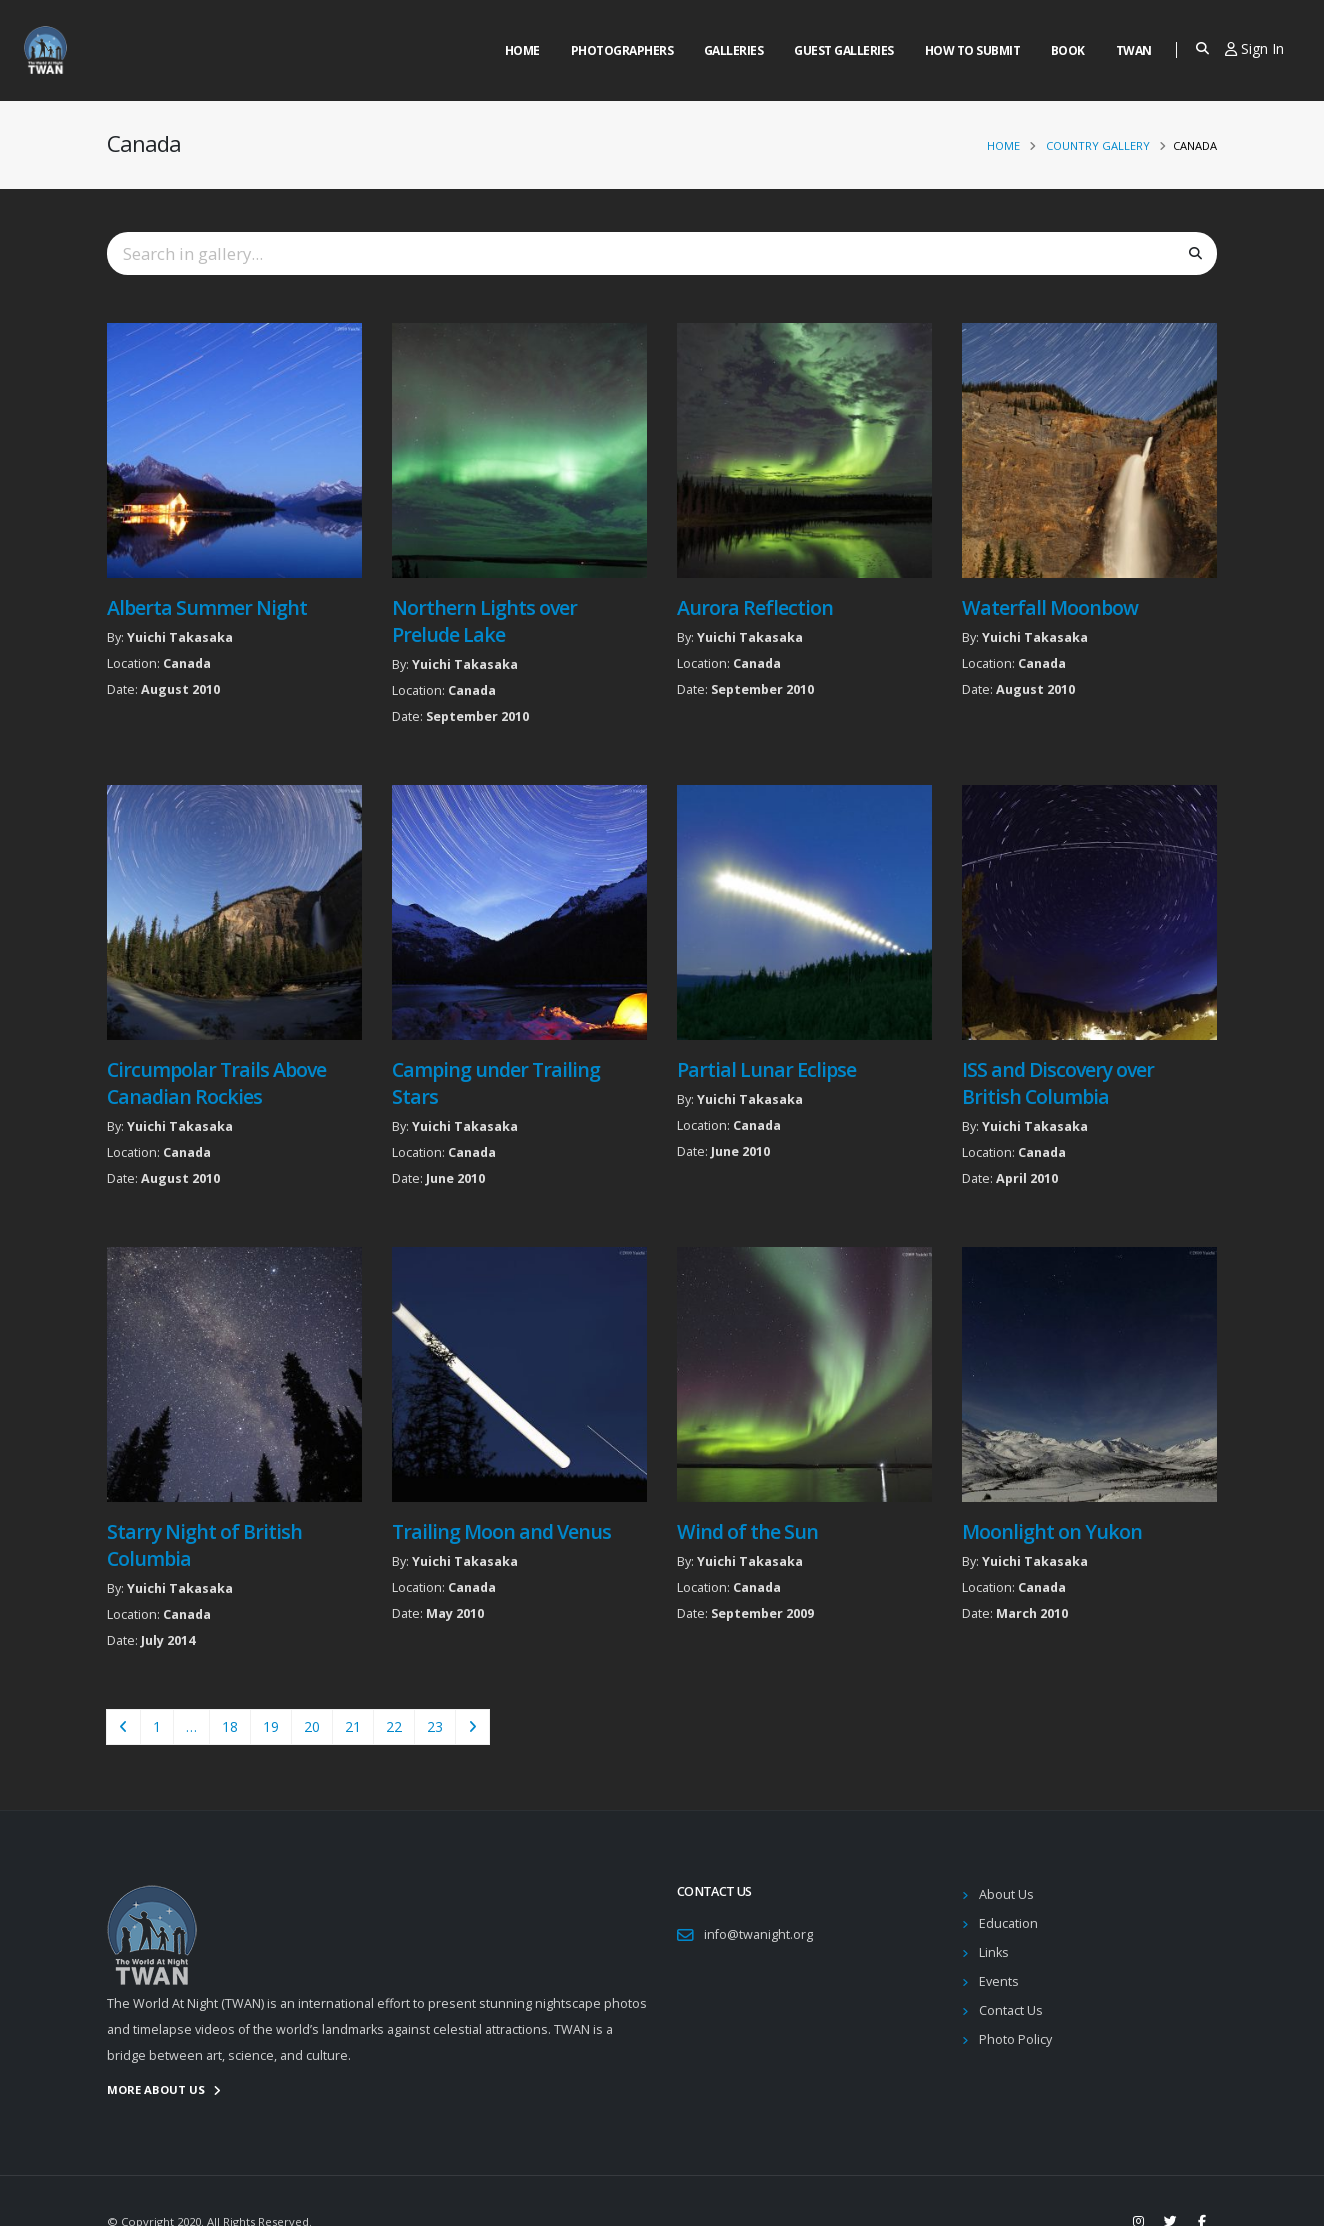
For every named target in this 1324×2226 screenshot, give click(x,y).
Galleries (734, 50)
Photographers (622, 50)
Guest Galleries (844, 50)
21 (353, 1726)
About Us (1006, 1894)
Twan (1134, 50)
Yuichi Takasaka (180, 637)
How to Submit (973, 50)
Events (999, 1981)
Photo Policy (1015, 2039)
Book (1068, 50)
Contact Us (1011, 2010)
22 (394, 1726)
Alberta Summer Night (207, 607)
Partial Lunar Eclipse (766, 1069)
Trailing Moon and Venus (501, 1531)
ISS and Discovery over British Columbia (1058, 1083)
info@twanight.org (758, 1934)
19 (271, 1726)
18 (230, 1726)
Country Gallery (1098, 145)
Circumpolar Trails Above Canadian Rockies (216, 1083)
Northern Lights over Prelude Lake (484, 621)
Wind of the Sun (747, 1531)
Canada (187, 663)
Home (522, 50)
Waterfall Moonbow (1050, 607)
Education (1008, 1923)
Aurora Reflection (755, 607)
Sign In (1254, 48)
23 (435, 1726)
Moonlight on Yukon (1052, 1531)
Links (994, 1952)
